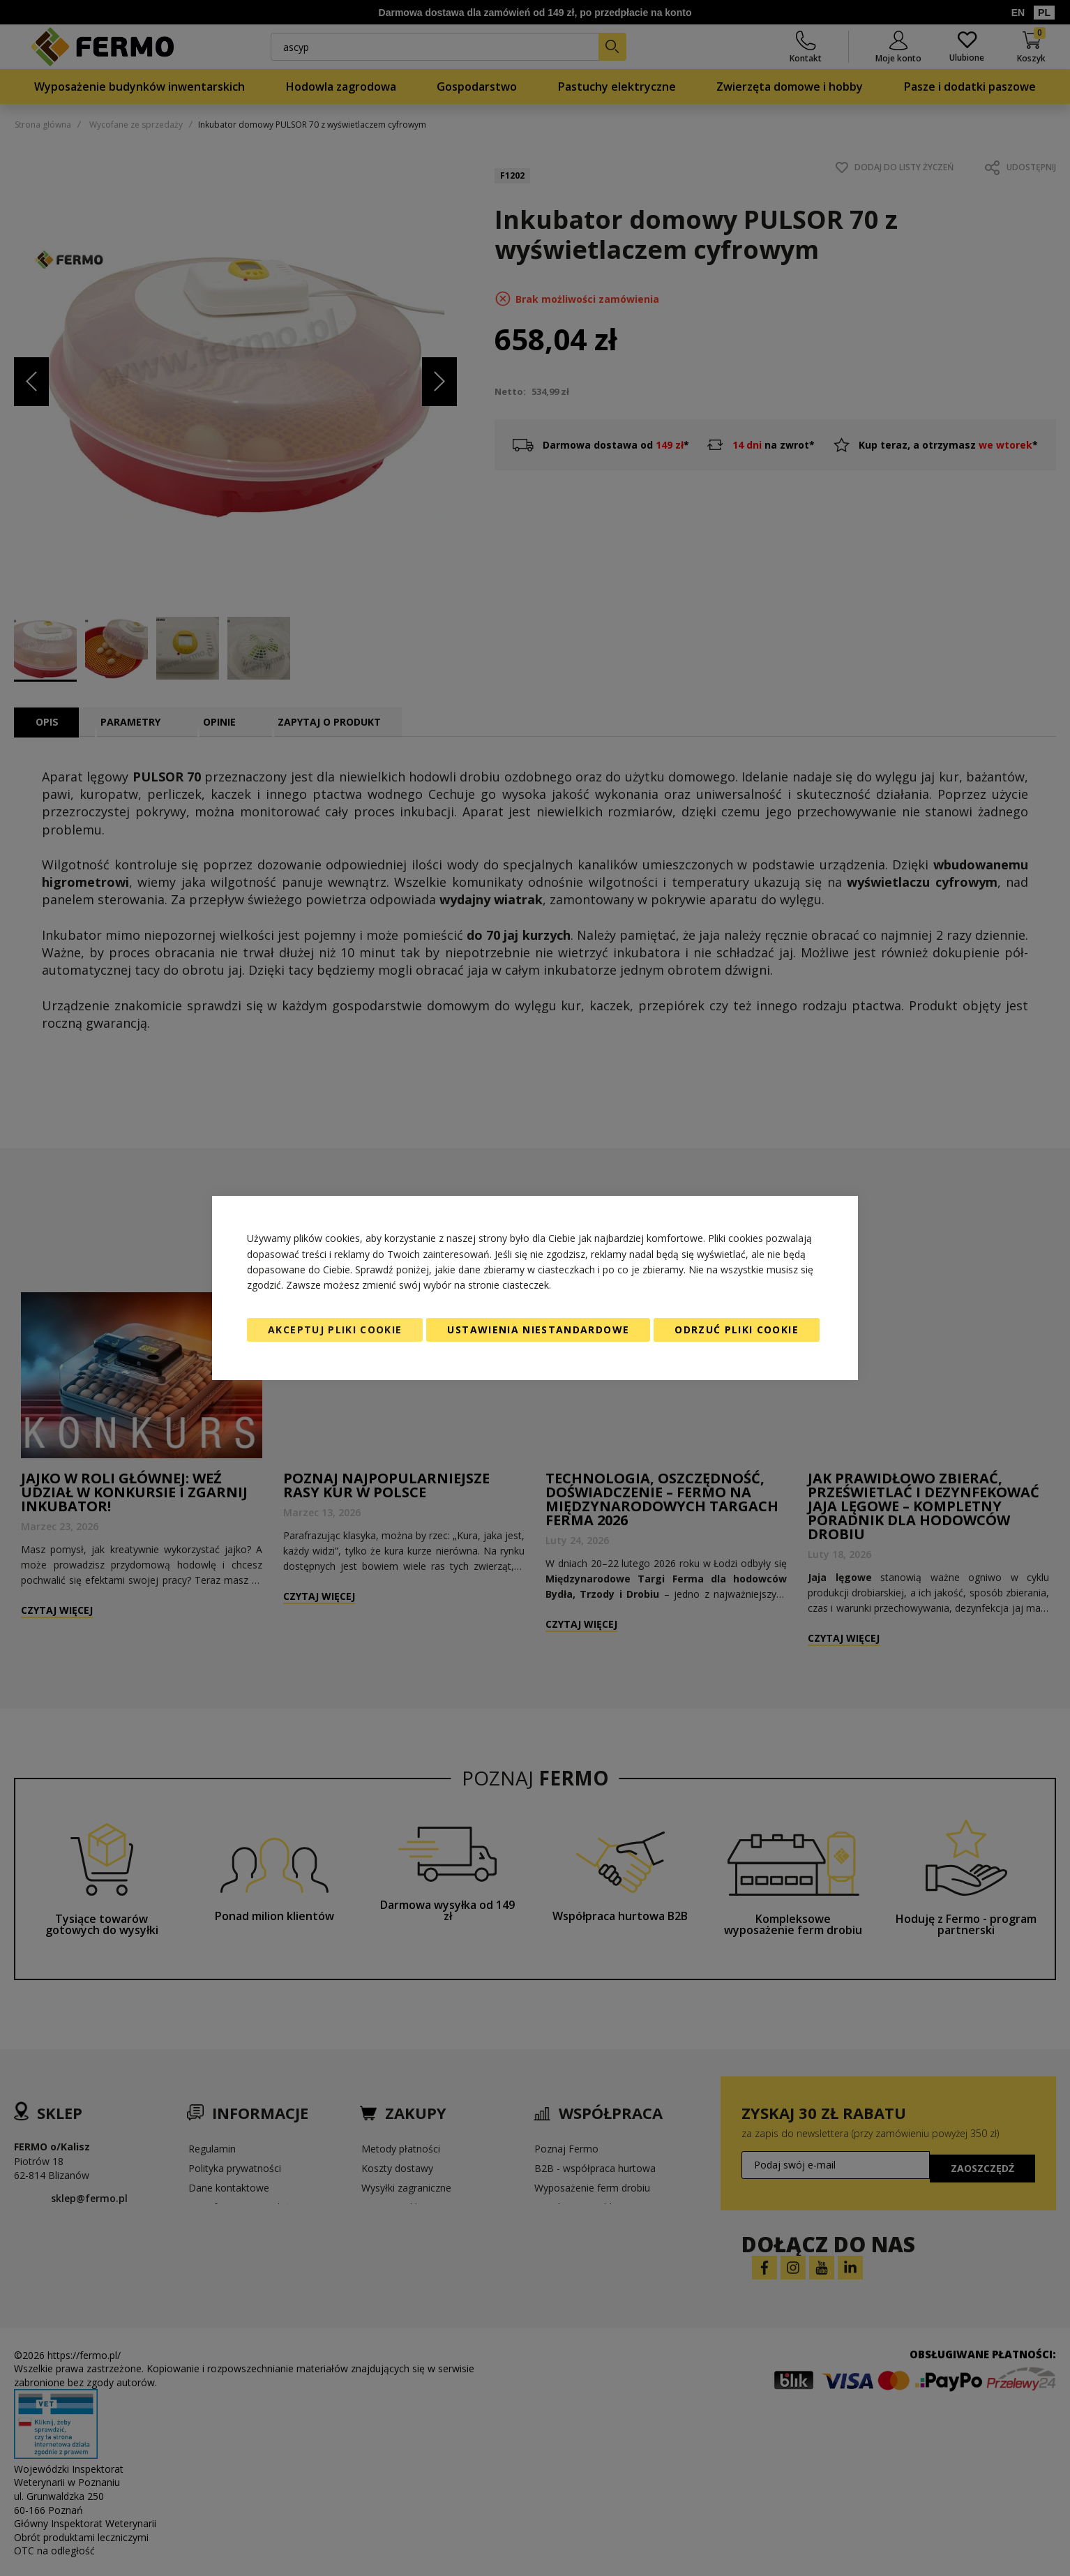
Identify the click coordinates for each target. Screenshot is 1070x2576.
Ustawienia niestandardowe (538, 1329)
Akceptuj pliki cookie (335, 1329)
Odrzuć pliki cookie (737, 1329)
